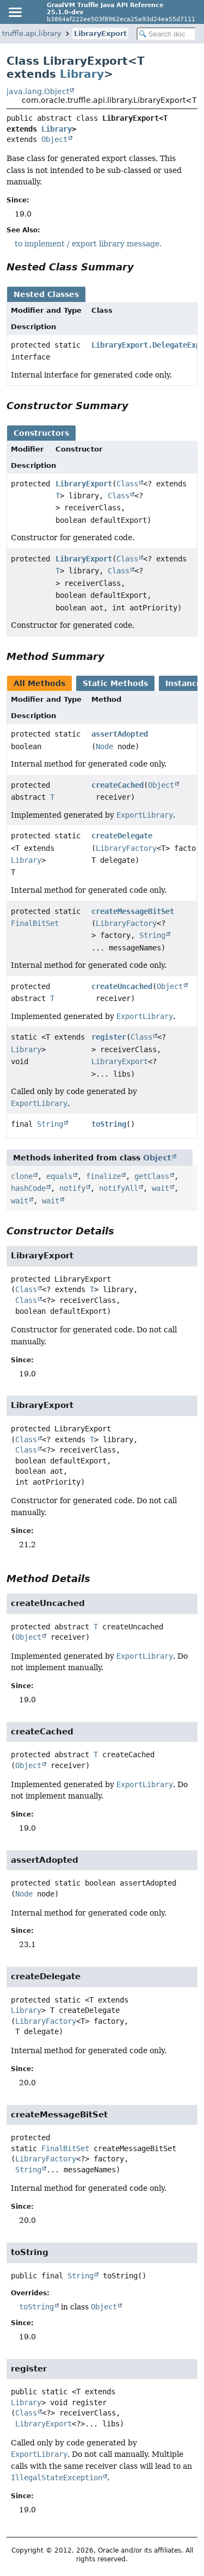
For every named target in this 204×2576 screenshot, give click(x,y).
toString (108, 1124)
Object (54, 139)
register (108, 1037)
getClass (151, 1176)
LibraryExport (100, 33)
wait (160, 1188)
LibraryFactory (126, 848)
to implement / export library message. (88, 243)
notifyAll (118, 1188)
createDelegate (121, 835)
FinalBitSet (35, 923)
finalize (103, 1176)
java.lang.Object (38, 91)
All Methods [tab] (39, 683)
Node (104, 746)
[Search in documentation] (166, 34)
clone (22, 1176)
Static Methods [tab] (115, 683)
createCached (117, 785)
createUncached (121, 986)
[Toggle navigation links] (14, 12)
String (152, 935)
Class (127, 483)
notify (72, 1188)
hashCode (28, 1188)
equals (59, 1176)
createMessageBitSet (132, 911)
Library (82, 74)
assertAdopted (119, 734)
